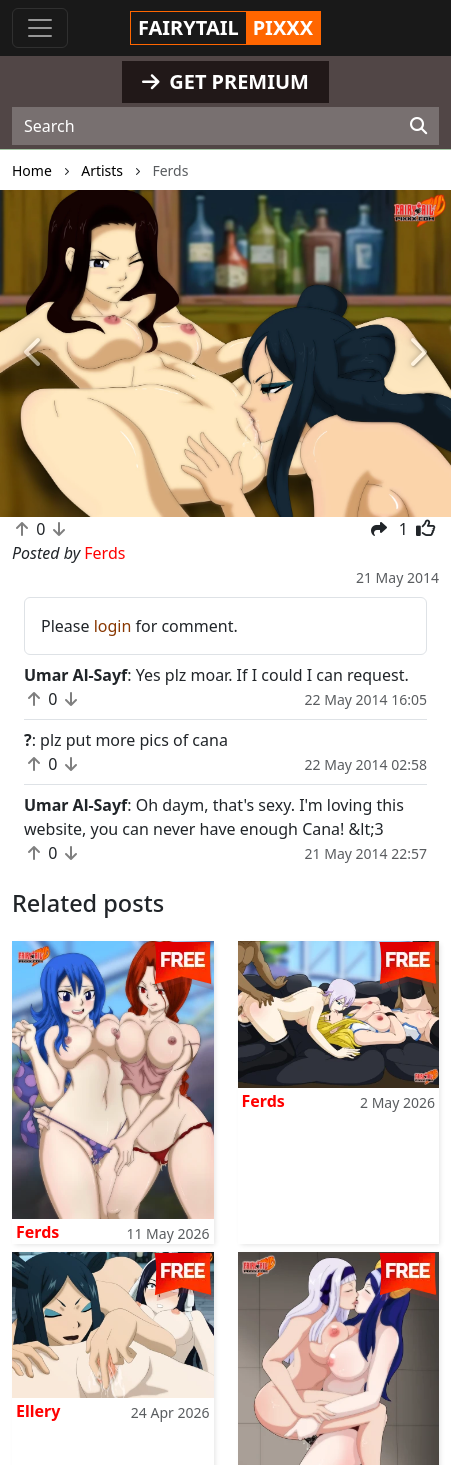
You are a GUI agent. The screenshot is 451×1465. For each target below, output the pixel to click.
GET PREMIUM (225, 81)
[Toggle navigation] (40, 28)
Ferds (37, 1232)
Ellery (38, 1411)
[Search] (418, 126)
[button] (34, 354)
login (113, 626)
